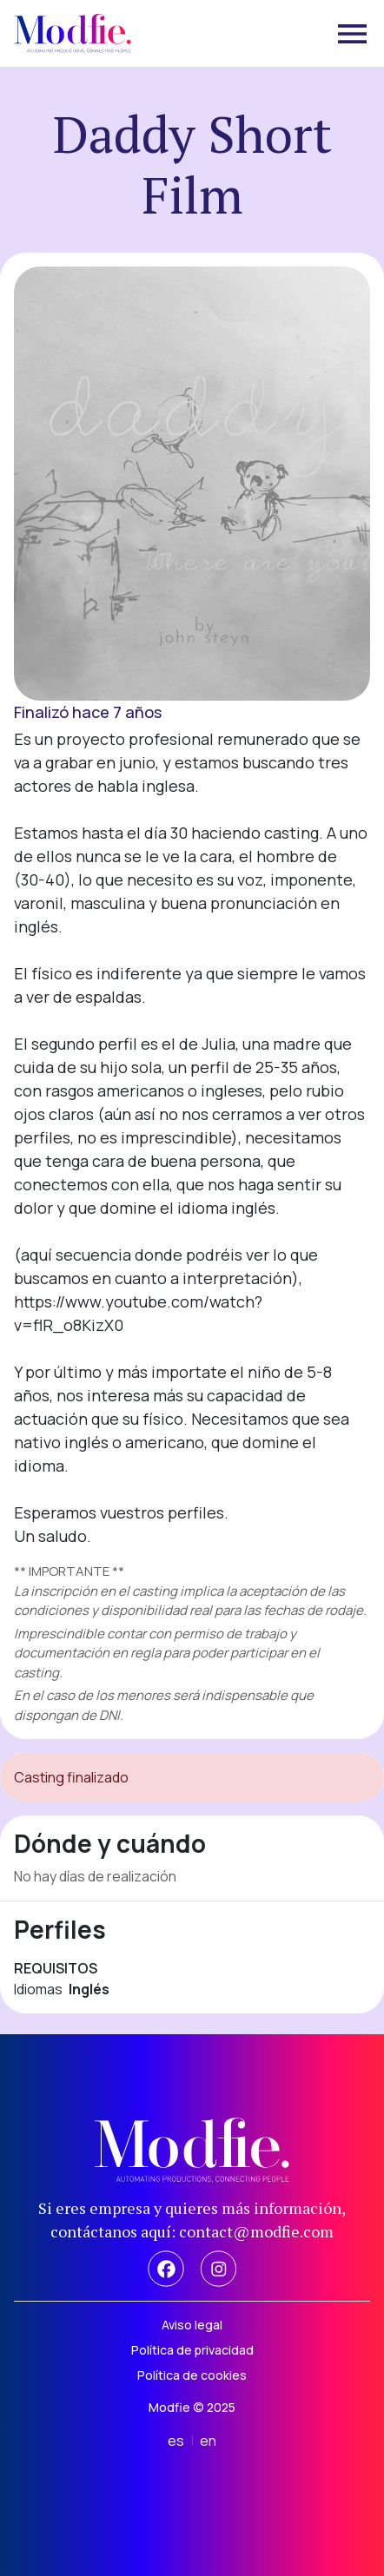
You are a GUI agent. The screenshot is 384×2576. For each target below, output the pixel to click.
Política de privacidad (192, 2350)
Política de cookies (192, 2375)
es (176, 2440)
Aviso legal (192, 2324)
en (208, 2440)
